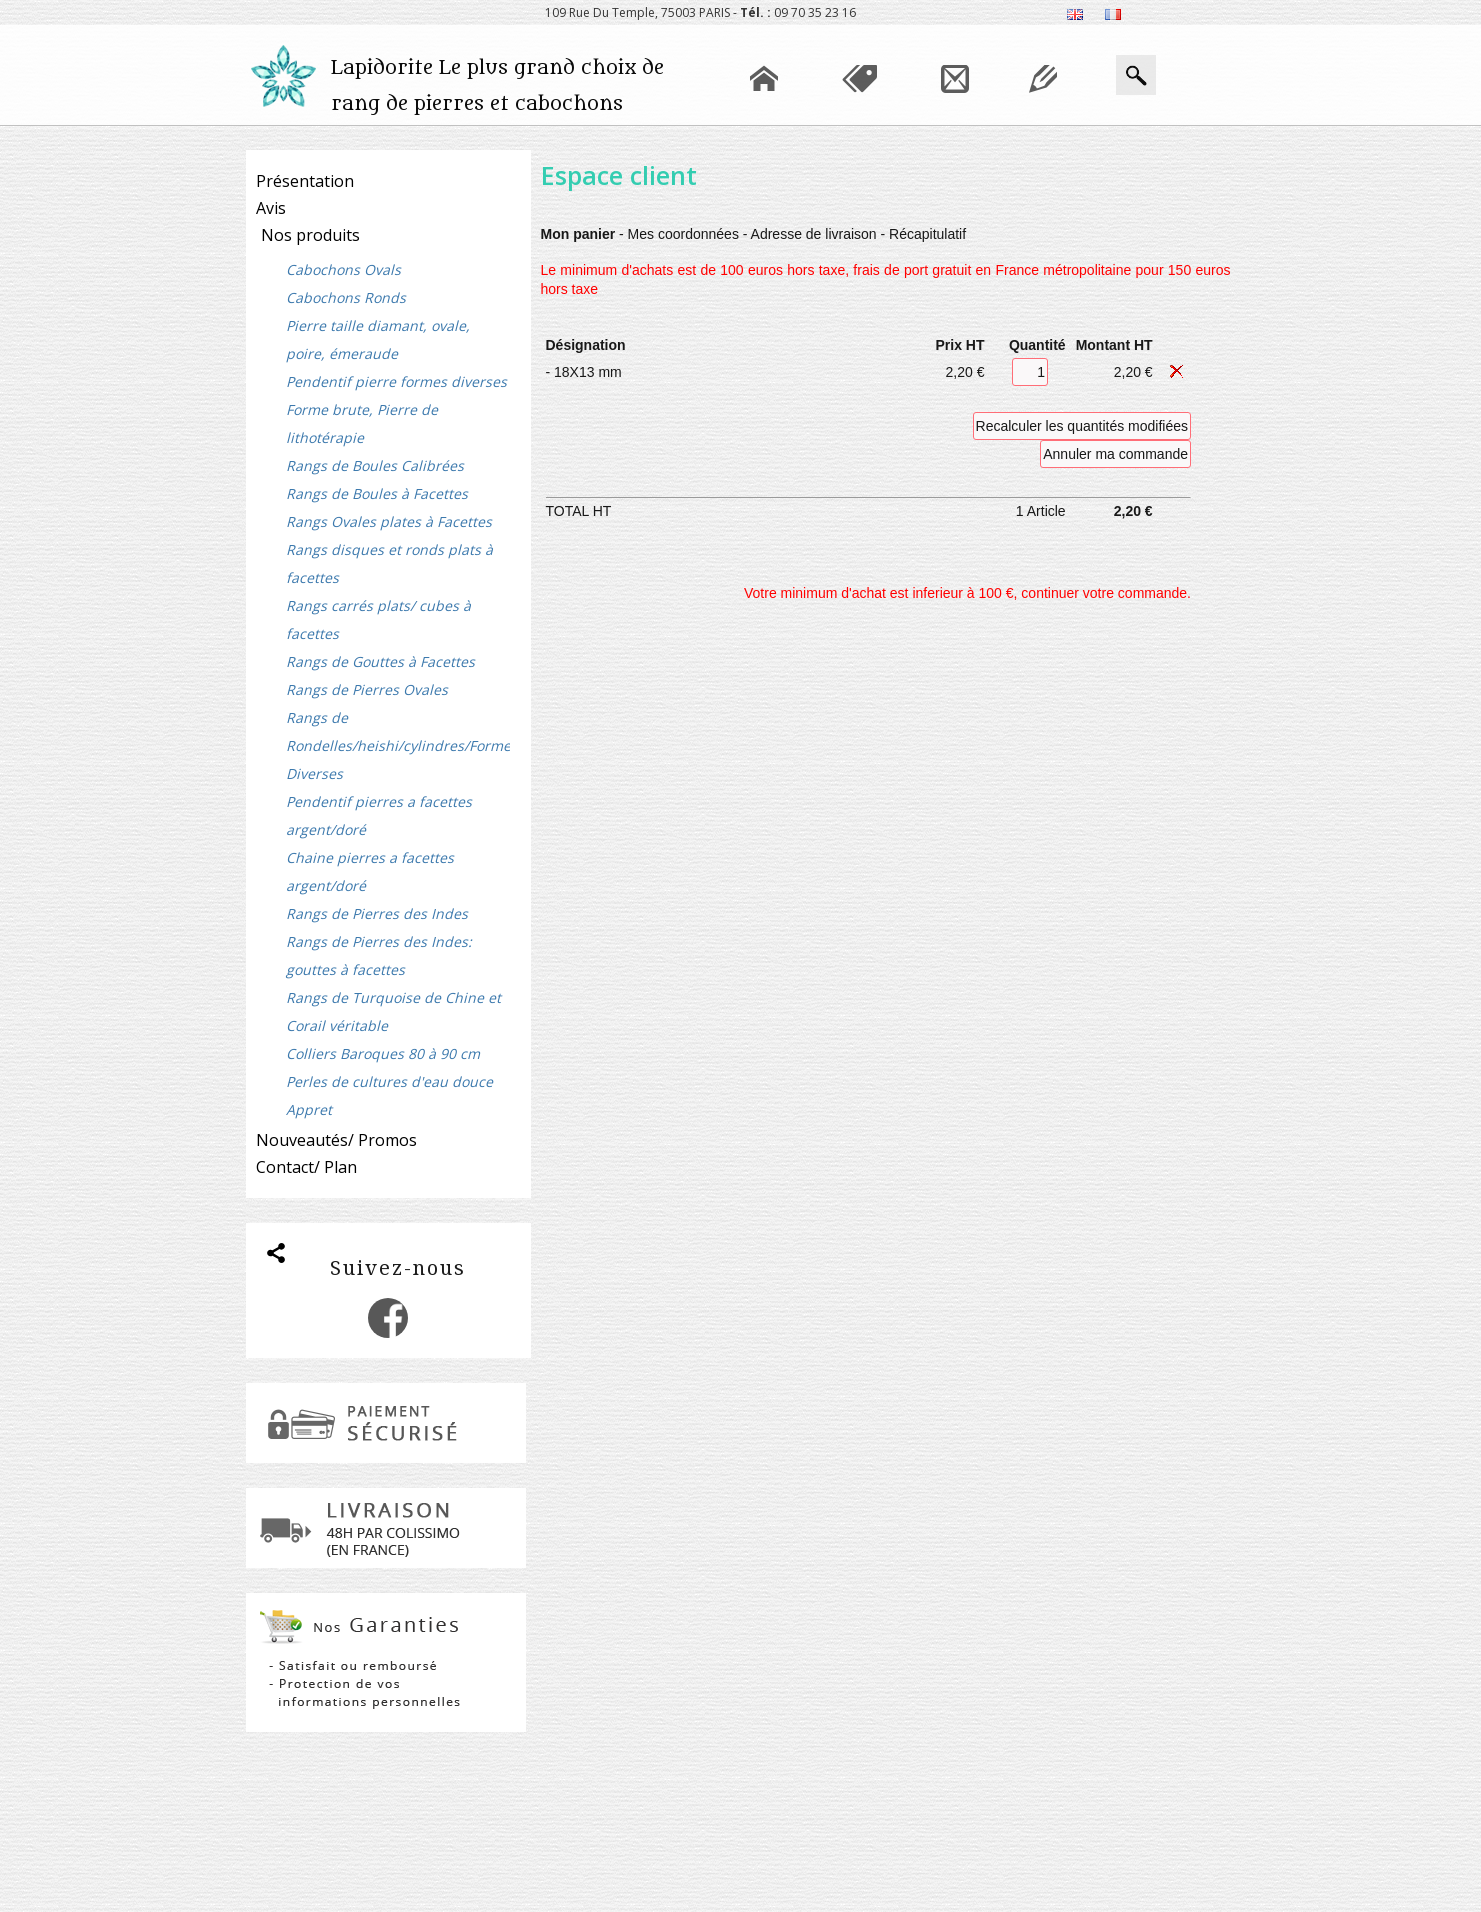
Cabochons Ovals (343, 269)
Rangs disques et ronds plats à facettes (389, 563)
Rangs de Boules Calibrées (375, 465)
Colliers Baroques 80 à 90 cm (383, 1053)
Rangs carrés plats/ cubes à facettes (378, 619)
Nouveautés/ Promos (336, 1140)
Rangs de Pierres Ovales (367, 689)
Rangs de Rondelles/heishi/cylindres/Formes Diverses (398, 745)
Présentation (305, 181)
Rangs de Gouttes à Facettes (380, 661)
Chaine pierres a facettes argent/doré (370, 871)
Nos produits (310, 235)
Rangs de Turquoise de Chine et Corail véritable (393, 1011)
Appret (309, 1109)
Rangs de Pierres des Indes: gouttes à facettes (379, 955)
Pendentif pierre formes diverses (396, 381)
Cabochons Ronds (346, 297)
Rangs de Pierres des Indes (377, 913)
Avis (271, 208)
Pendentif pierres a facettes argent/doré (379, 815)
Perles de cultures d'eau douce (389, 1081)
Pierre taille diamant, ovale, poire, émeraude (378, 339)
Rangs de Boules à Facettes (377, 493)
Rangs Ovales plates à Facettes (389, 521)
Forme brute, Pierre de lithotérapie (362, 423)
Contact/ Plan (306, 1167)
